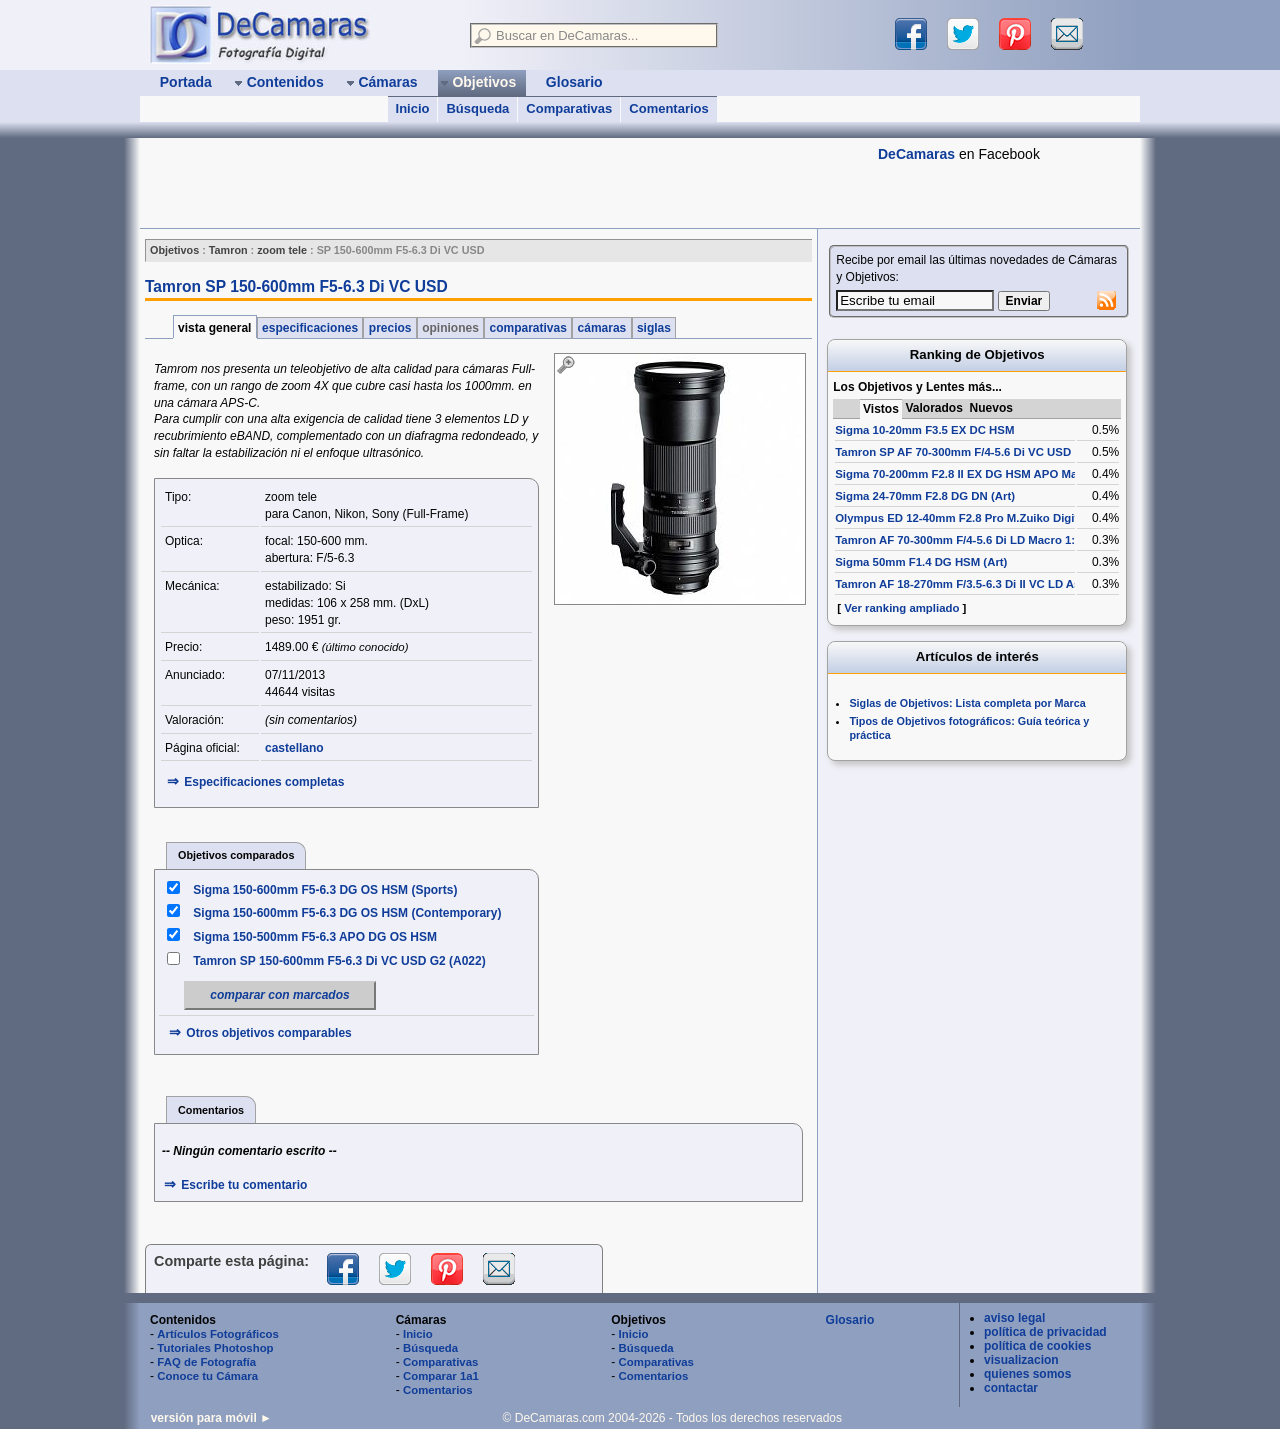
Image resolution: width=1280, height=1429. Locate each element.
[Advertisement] (504, 183)
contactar (1011, 1388)
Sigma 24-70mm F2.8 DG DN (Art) (925, 496)
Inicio (413, 108)
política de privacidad (1045, 1332)
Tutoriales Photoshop (215, 1348)
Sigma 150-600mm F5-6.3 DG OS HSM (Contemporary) (347, 913)
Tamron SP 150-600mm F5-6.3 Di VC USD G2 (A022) (339, 961)
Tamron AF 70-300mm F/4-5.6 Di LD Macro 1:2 (958, 540)
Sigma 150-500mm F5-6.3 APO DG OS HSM (315, 937)
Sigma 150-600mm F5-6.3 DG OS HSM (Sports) (325, 890)
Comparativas (569, 108)
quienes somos (1027, 1374)
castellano (294, 748)
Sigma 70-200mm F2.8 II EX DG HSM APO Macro (965, 474)
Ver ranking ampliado (901, 608)
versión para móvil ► (211, 1418)
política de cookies (1037, 1346)
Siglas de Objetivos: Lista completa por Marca (967, 703)
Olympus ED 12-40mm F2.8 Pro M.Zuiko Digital (961, 518)
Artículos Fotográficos (218, 1334)
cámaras (601, 328)
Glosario (850, 1320)
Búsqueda (477, 108)
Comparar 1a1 (441, 1376)
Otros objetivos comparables (268, 1033)
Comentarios (668, 108)
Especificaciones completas (264, 782)
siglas (654, 328)
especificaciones (310, 328)
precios (389, 328)
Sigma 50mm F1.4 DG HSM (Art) (921, 562)
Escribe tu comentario (244, 1185)
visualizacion (1021, 1360)
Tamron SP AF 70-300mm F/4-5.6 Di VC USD (953, 452)
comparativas (528, 328)
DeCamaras (916, 154)
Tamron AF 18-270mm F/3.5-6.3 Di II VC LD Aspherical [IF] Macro (1008, 584)
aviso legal (1014, 1318)
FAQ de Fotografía (206, 1362)
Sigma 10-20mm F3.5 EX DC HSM (924, 430)
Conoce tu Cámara (207, 1376)
